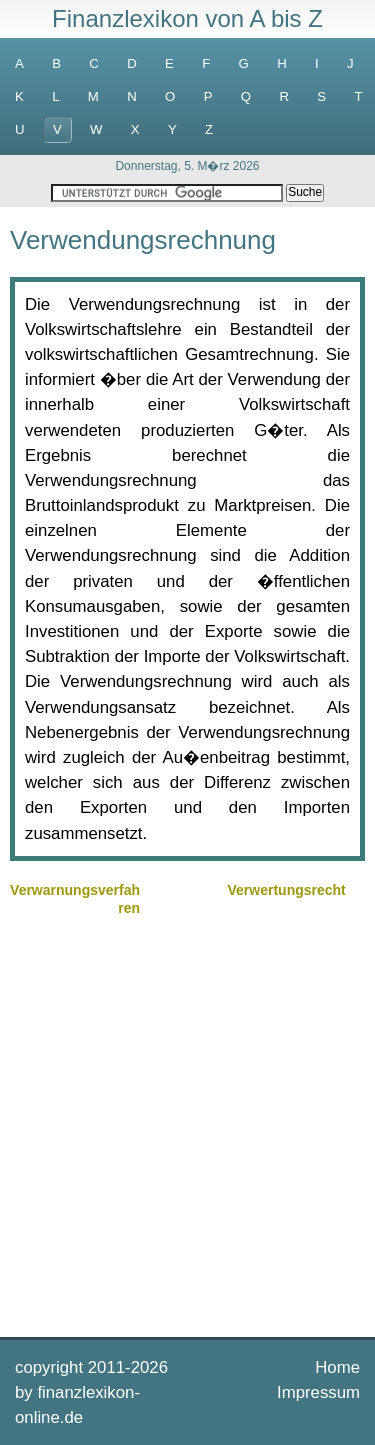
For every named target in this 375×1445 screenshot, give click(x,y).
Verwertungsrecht (287, 890)
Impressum (318, 1392)
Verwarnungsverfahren (75, 899)
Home (337, 1367)
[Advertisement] (187, 1124)
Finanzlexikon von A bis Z (187, 18)
